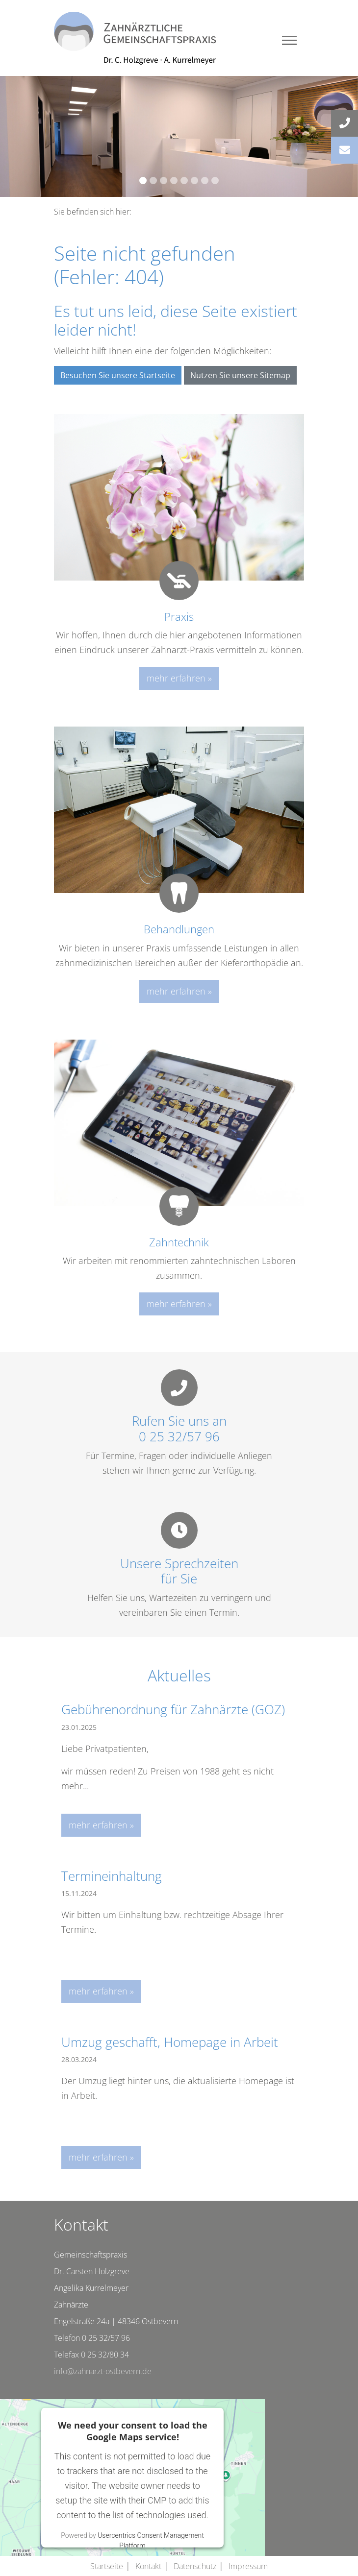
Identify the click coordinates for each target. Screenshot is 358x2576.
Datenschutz (195, 2566)
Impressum (248, 2566)
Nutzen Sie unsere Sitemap (240, 375)
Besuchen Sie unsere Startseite (117, 375)
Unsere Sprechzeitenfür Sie (179, 1571)
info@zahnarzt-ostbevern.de (103, 2371)
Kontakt (148, 2566)
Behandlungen (179, 929)
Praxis (179, 616)
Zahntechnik (179, 1242)
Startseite (106, 2566)
